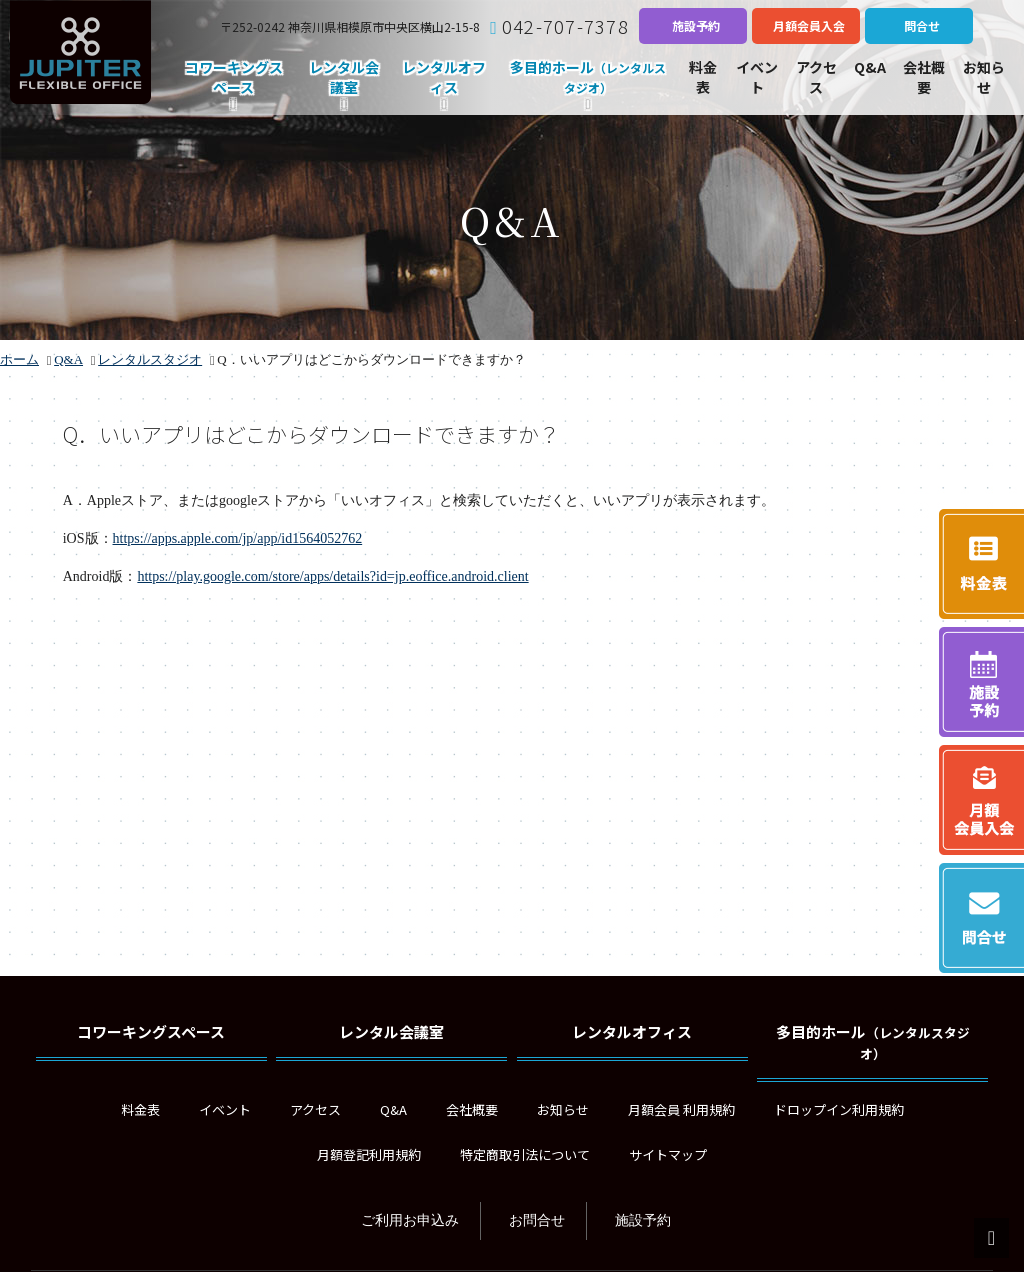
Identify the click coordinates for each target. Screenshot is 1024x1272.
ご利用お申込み (410, 1220)
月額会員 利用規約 (681, 1109)
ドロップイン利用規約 (839, 1109)
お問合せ (537, 1220)
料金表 (140, 1109)
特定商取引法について (525, 1154)
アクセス (315, 1109)
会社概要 (472, 1109)
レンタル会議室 (391, 1031)
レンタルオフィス (632, 1031)
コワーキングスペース (151, 1031)
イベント (225, 1109)
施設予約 (643, 1220)
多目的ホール (873, 1042)
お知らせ (563, 1109)
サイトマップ (668, 1154)
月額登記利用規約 (369, 1154)
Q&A (393, 1109)
